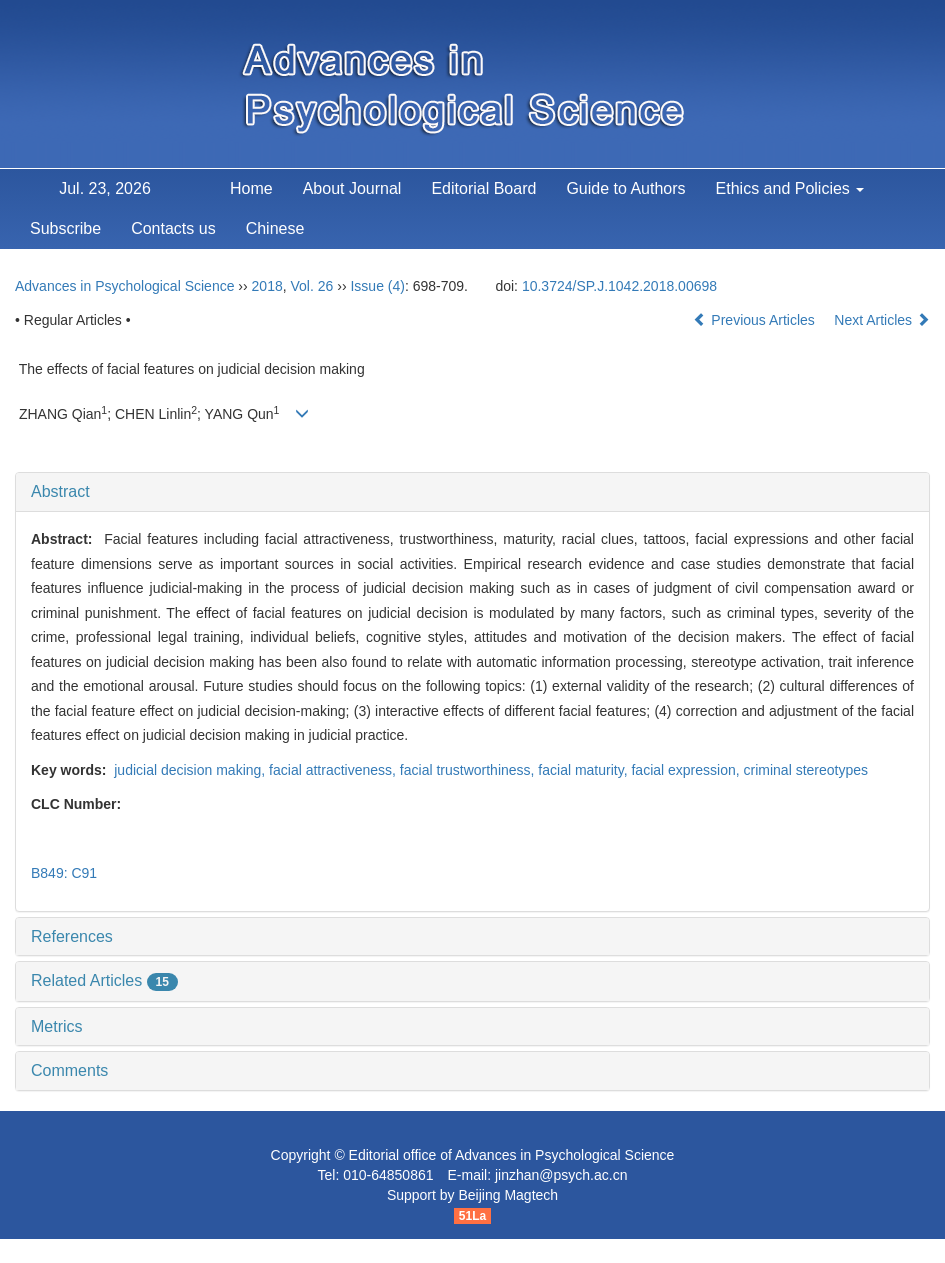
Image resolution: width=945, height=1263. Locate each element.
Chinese (275, 228)
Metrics (57, 1026)
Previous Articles (755, 320)
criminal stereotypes (806, 770)
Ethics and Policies (790, 188)
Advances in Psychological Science (124, 286)
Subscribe (65, 228)
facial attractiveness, (334, 770)
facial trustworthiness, (469, 770)
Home (251, 188)
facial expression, (687, 770)
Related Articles (104, 980)
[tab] (472, 492)
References (72, 936)
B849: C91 (64, 873)
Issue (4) (377, 286)
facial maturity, (584, 770)
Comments (69, 1070)
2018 (267, 286)
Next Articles (882, 320)
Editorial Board (483, 188)
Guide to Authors (625, 188)
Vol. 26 (312, 286)
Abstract (60, 491)
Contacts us (173, 228)
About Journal (352, 188)
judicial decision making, (189, 770)
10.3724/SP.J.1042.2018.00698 (619, 286)
